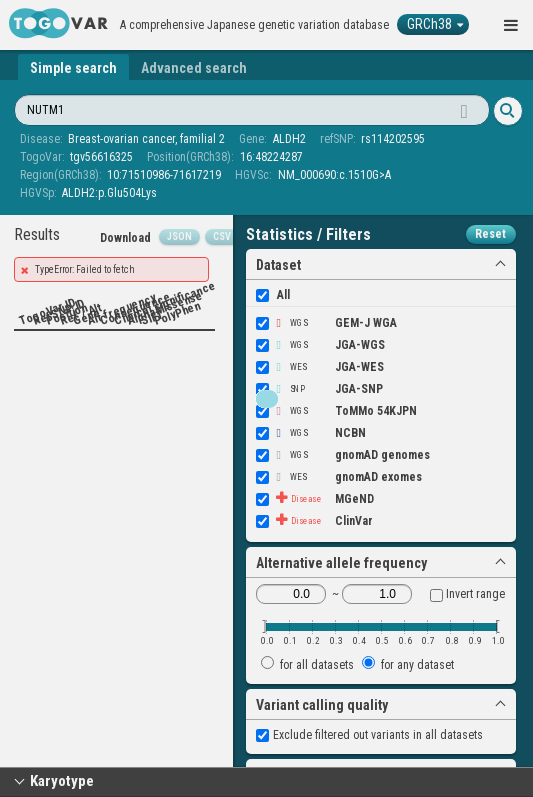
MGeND (315, 499)
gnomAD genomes (343, 455)
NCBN (311, 433)
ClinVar (314, 521)
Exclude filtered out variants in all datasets (369, 735)
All (273, 295)
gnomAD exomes (339, 477)
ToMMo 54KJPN (336, 411)
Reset (490, 234)
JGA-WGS (320, 345)
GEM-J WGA (326, 323)
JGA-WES (320, 367)
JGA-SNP (319, 389)
